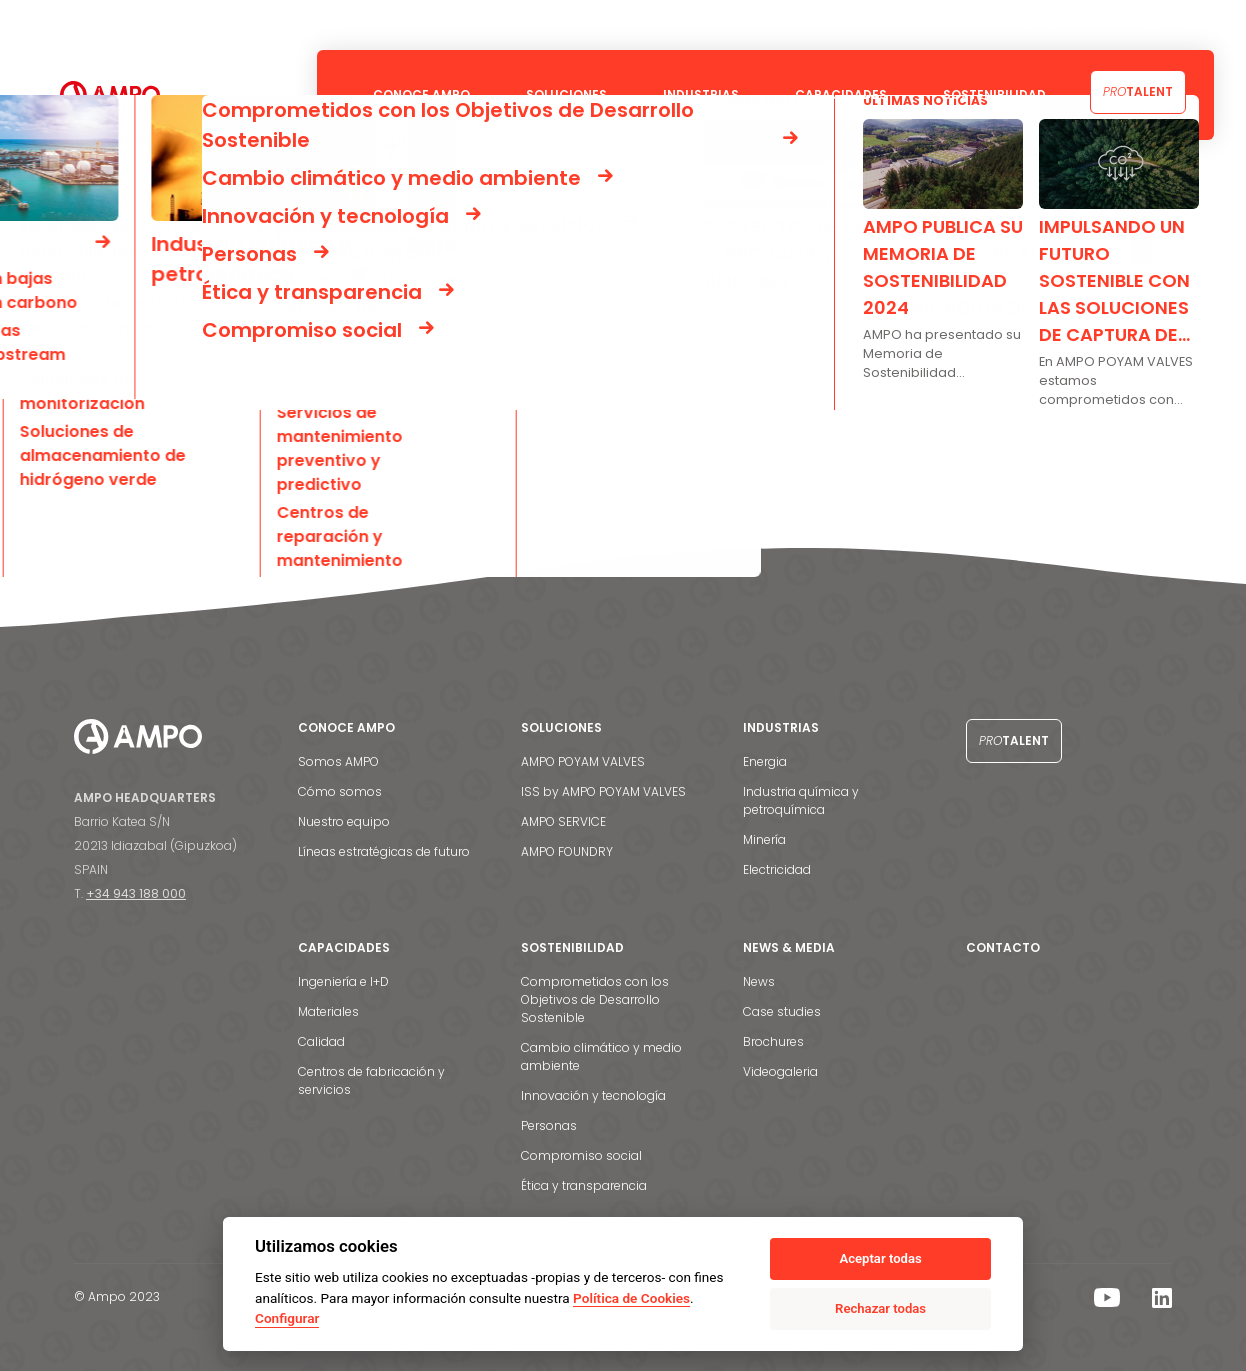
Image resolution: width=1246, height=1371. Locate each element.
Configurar (287, 1318)
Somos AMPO (338, 761)
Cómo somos (340, 791)
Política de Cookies (631, 1298)
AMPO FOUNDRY (567, 851)
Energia (765, 761)
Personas (549, 1125)
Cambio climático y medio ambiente (601, 1056)
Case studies (782, 1011)
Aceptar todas (880, 1258)
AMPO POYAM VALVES (583, 761)
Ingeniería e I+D (343, 981)
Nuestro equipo (344, 821)
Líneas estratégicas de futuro (384, 851)
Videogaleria (780, 1071)
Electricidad (777, 869)
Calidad (321, 1041)
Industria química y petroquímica (801, 800)
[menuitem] (1192, 25)
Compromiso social (581, 1155)
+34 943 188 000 (136, 893)
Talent (1138, 91)
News (759, 981)
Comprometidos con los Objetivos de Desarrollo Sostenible (595, 999)
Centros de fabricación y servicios (371, 1080)
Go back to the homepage (174, 432)
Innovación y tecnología (593, 1095)
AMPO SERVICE (563, 821)
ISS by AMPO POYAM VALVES (603, 791)
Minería (764, 839)
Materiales (328, 1011)
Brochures (773, 1041)
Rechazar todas (880, 1308)
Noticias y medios (1024, 24)
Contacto (1132, 24)
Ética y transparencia (584, 1185)
